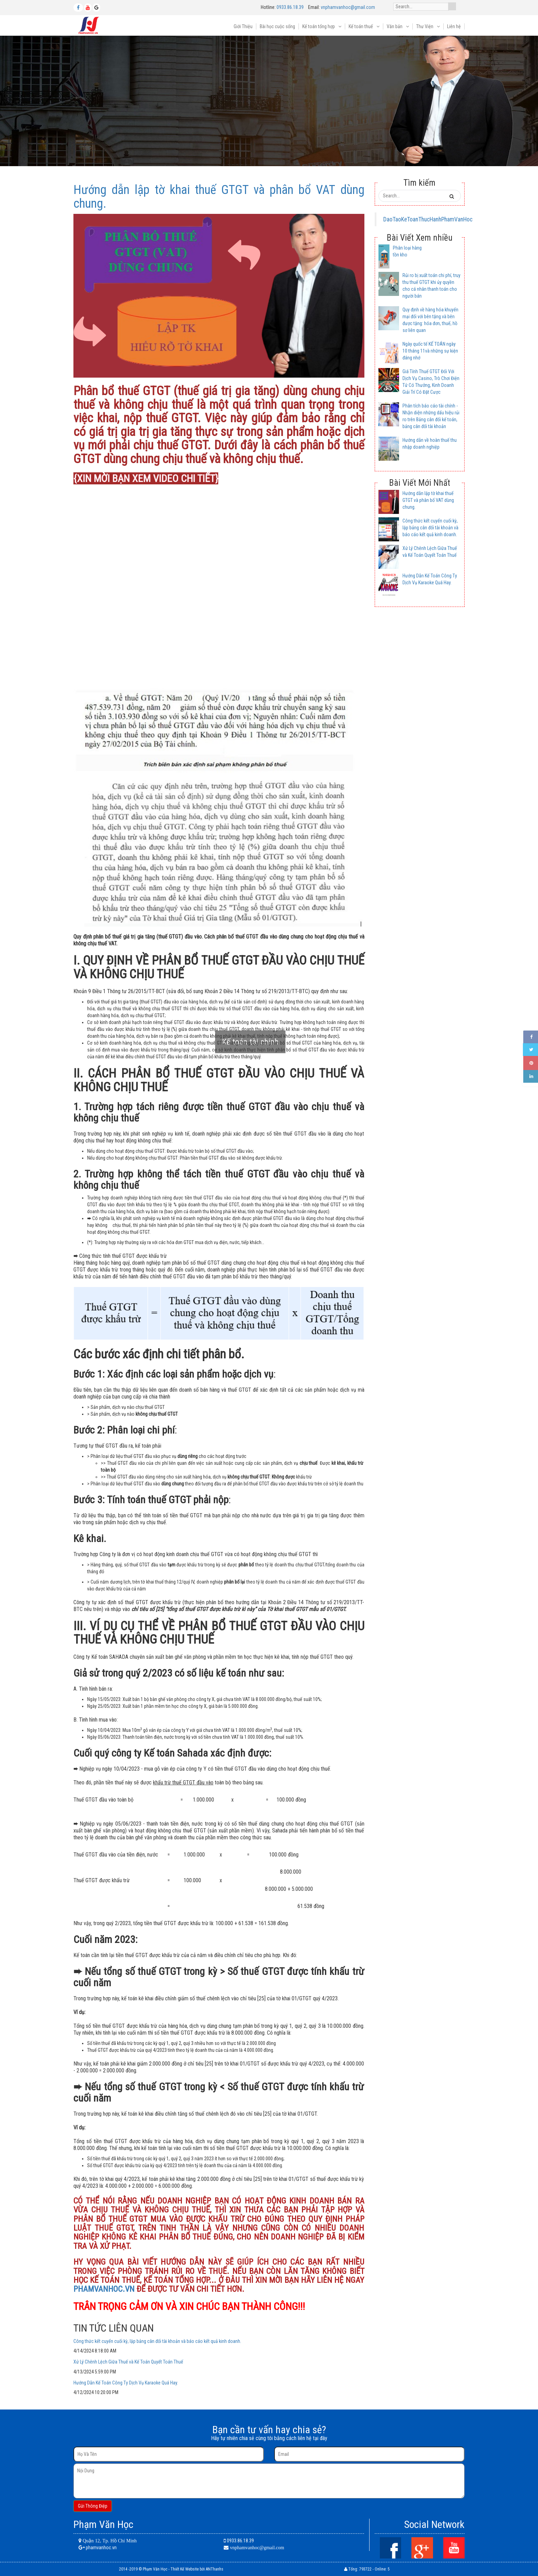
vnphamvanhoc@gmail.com (348, 7)
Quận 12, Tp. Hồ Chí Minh (109, 2540)
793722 (365, 2569)
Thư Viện (425, 26)
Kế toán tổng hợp (319, 26)
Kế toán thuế (361, 26)
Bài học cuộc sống (277, 26)
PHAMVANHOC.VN (103, 2289)
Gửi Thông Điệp (92, 2506)
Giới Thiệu (243, 26)
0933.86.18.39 (290, 7)
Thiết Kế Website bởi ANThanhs (197, 2569)
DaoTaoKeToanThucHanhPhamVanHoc (427, 219)
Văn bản (395, 26)
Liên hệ (454, 26)
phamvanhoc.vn (101, 2547)
